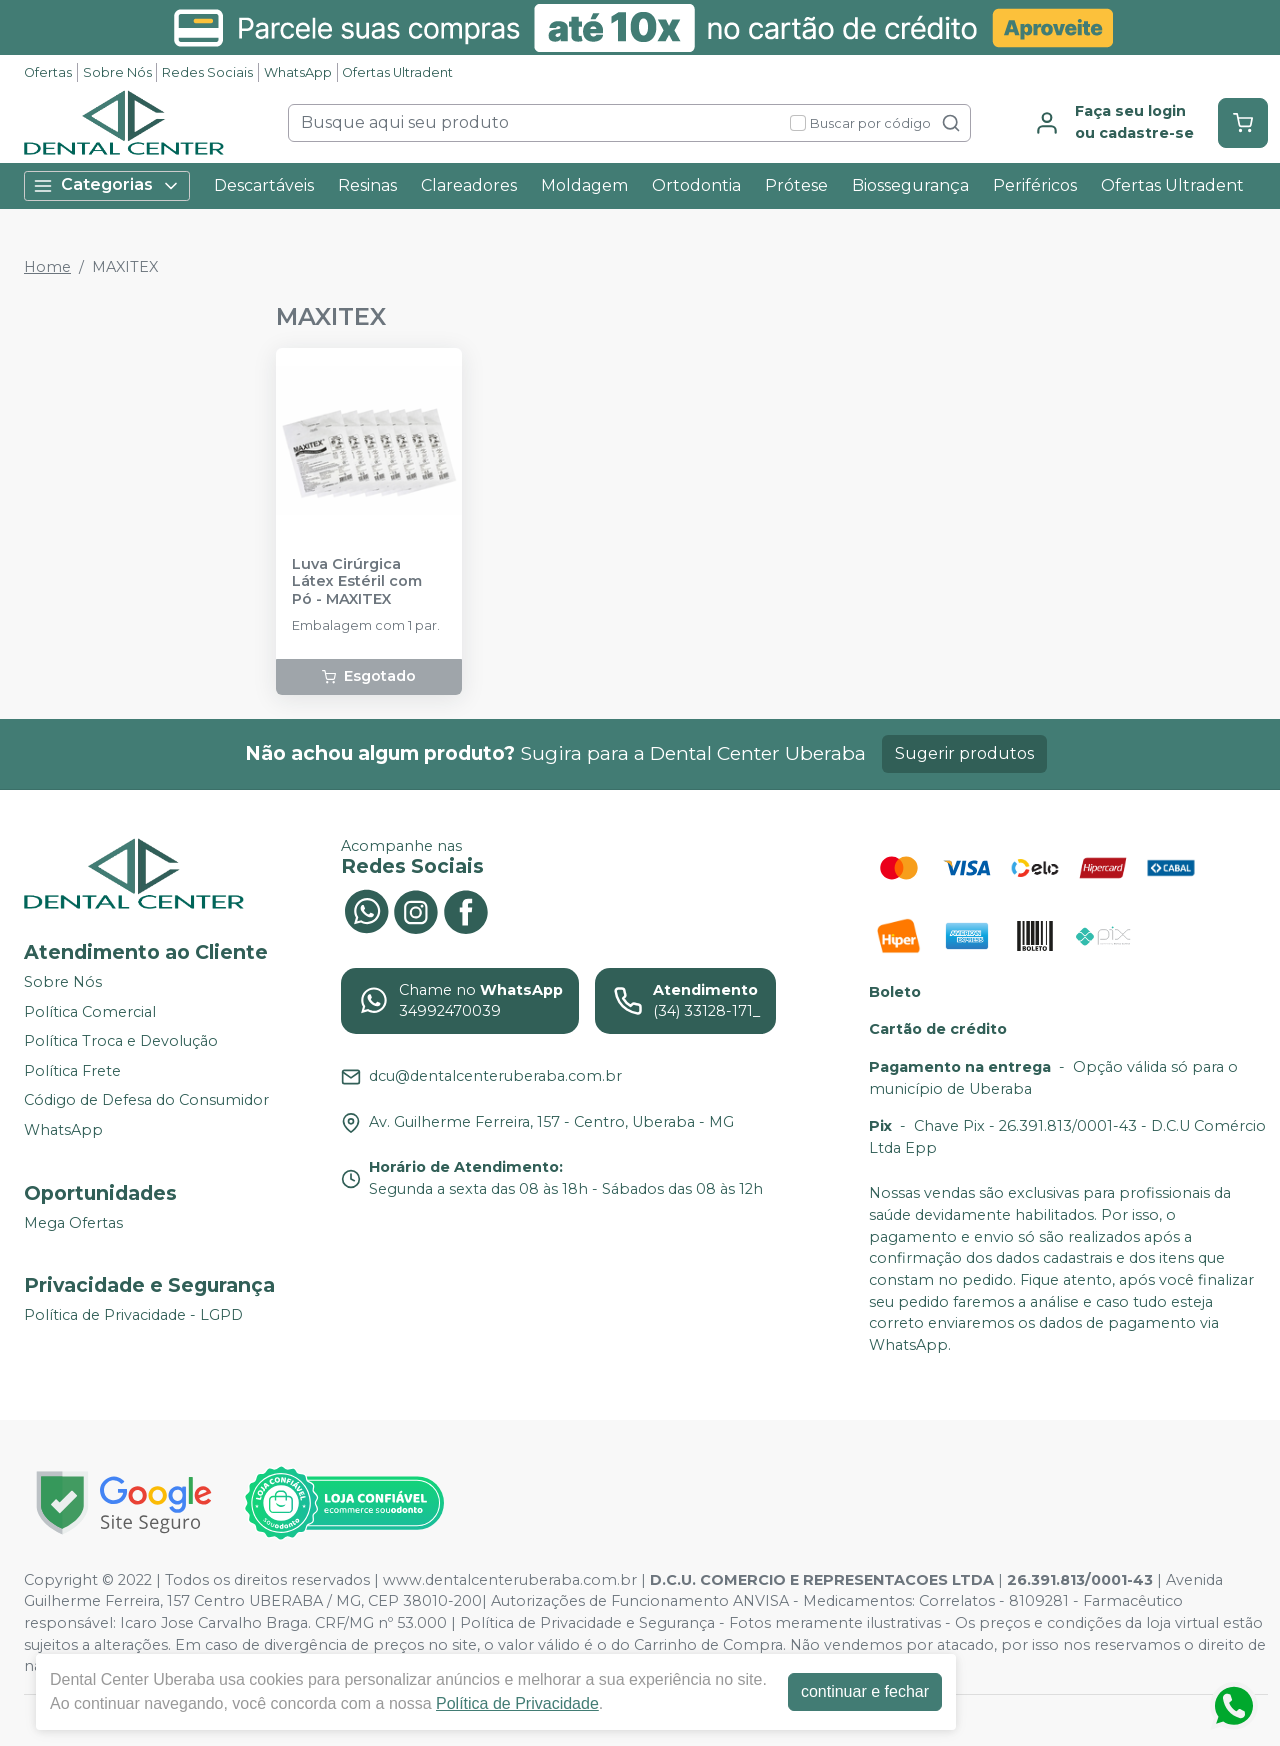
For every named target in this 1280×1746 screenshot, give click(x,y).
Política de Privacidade (517, 1703)
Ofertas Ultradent (397, 72)
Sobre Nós (117, 72)
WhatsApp (298, 72)
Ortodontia (696, 185)
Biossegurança (910, 185)
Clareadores (469, 185)
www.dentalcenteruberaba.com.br (510, 1580)
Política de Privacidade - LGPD (133, 1315)
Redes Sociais (207, 72)
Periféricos (1035, 185)
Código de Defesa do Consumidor (146, 1101)
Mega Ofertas (73, 1223)
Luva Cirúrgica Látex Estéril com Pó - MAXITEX (357, 582)
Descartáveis (264, 185)
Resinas (367, 185)
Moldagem (584, 185)
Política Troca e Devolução (121, 1041)
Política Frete (72, 1071)
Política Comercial (90, 1012)
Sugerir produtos (964, 753)
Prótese (796, 185)
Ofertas (48, 72)
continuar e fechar (865, 1691)
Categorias (107, 185)
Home (47, 267)
